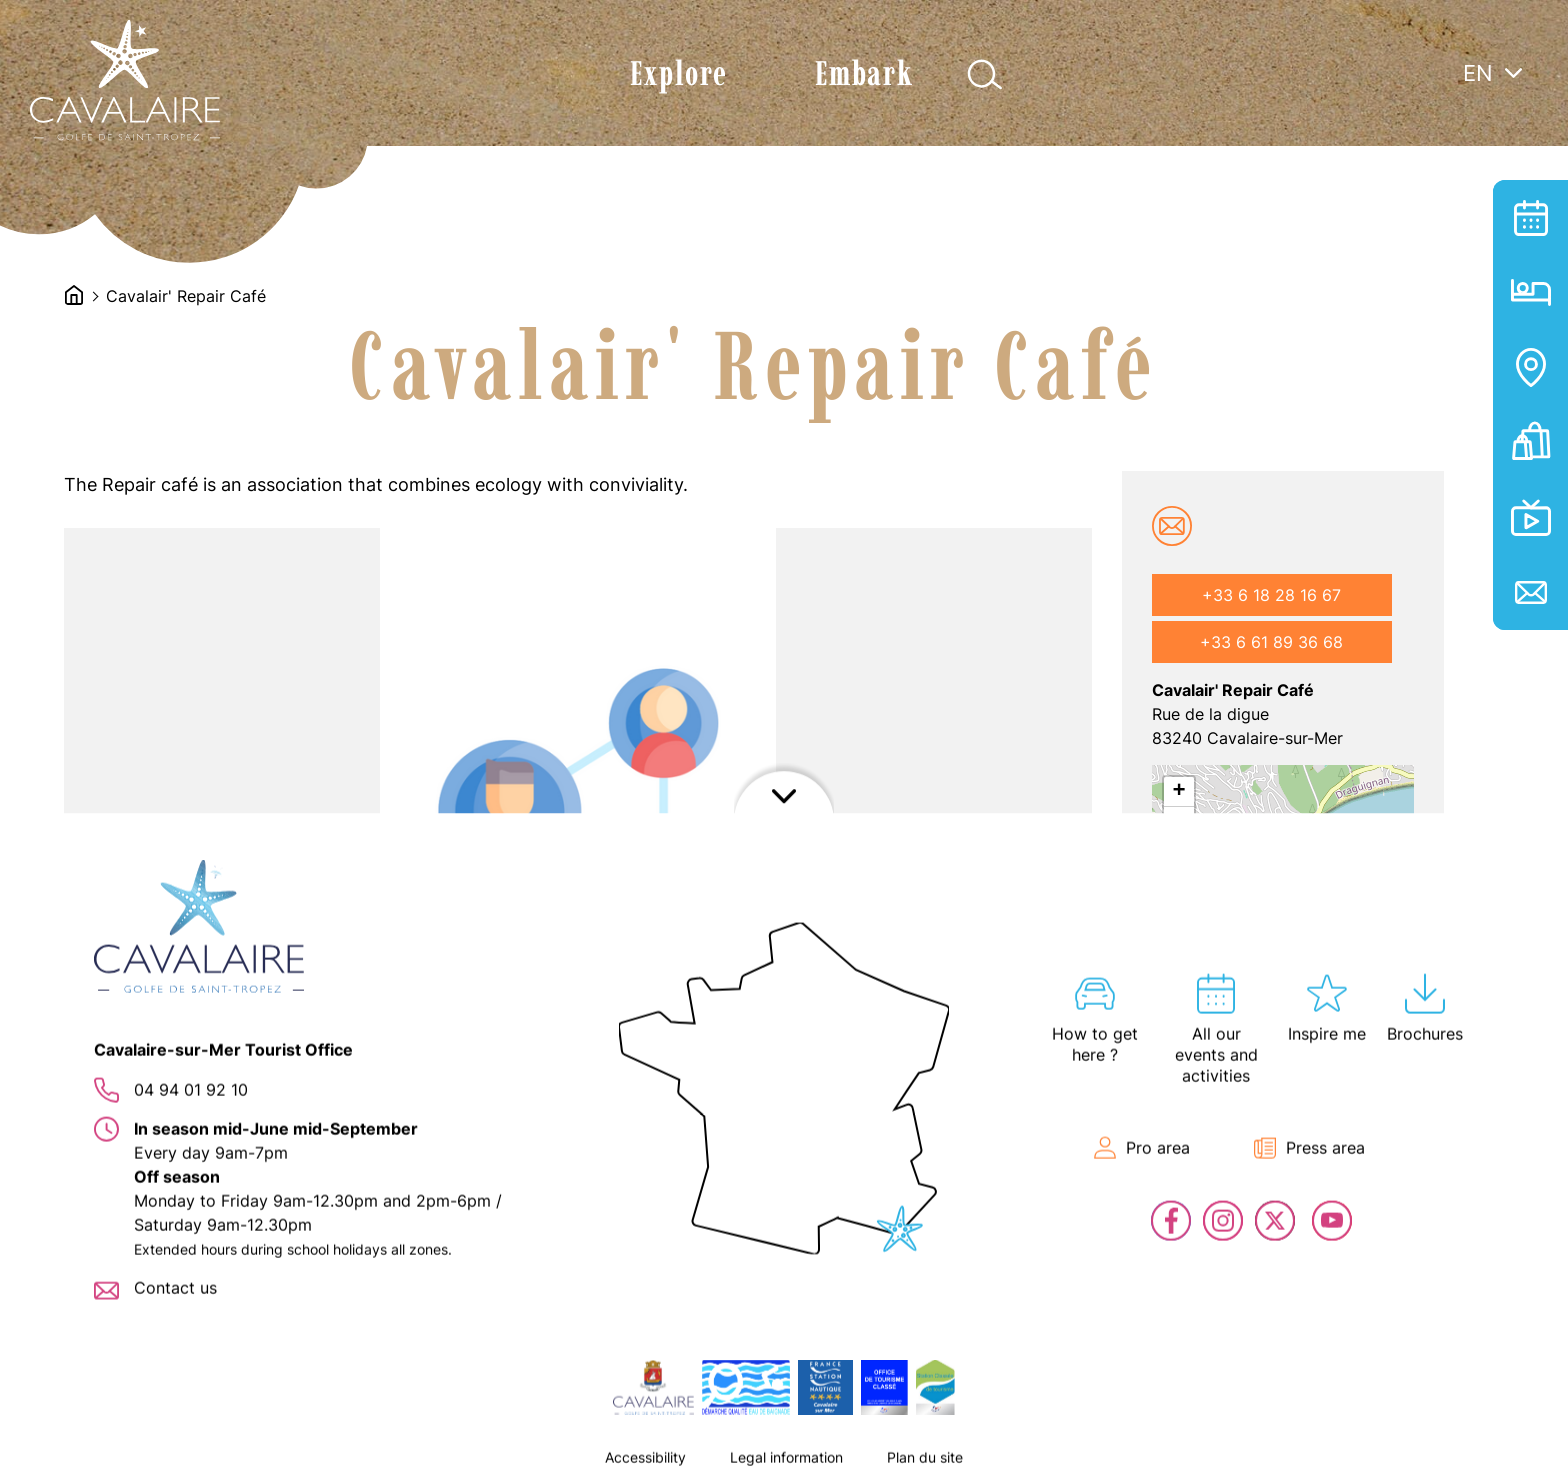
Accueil (74, 295)
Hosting (1530, 292)
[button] (226, 1146)
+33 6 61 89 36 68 (1271, 642)
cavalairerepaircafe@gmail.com (1172, 526)
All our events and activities (1530, 217)
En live (1530, 517)
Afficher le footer (784, 1444)
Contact (1530, 592)
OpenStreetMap (1298, 1090)
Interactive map (1530, 367)
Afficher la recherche (984, 74)
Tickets (1530, 442)
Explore (679, 73)
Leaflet (1173, 1090)
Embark (864, 73)
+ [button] (1178, 792)
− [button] (1178, 822)
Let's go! (1229, 1048)
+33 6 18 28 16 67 (1271, 595)
